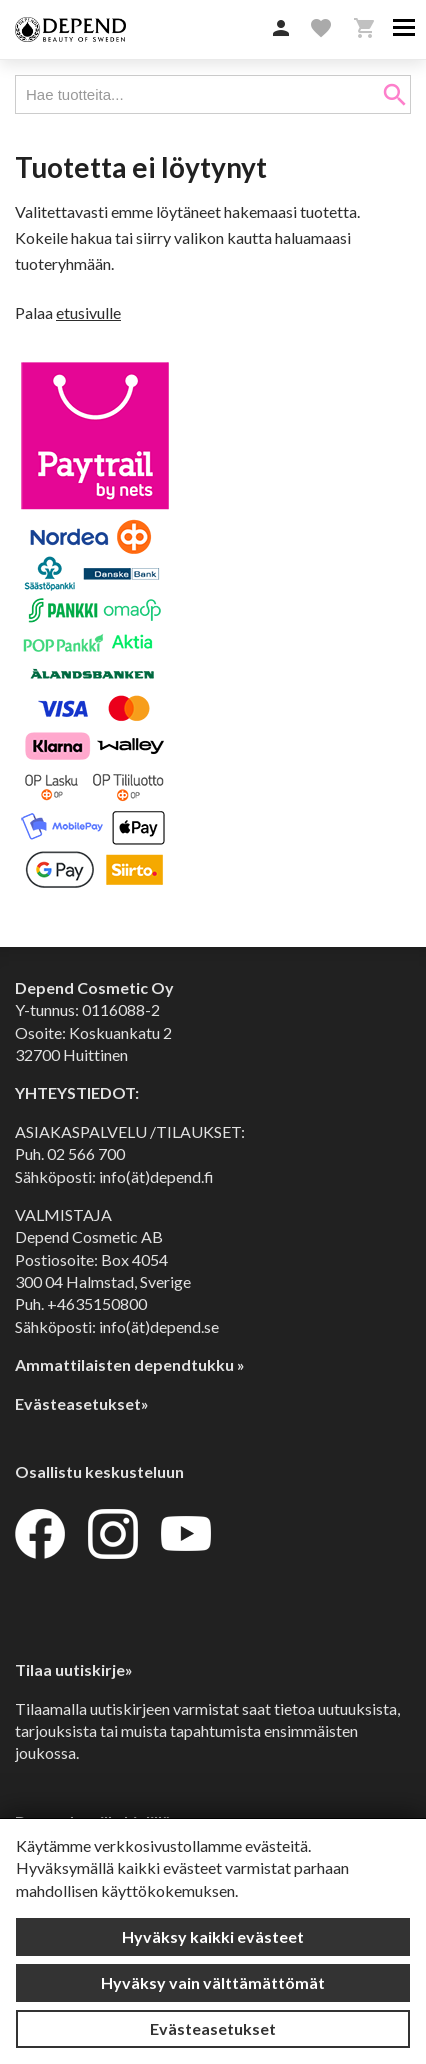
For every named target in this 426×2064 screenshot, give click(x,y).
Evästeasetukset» (82, 1403)
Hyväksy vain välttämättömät (213, 1982)
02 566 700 (86, 1153)
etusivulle (88, 312)
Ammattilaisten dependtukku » (130, 1364)
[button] (281, 29)
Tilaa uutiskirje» (74, 1669)
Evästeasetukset (213, 2028)
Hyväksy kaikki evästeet (213, 1936)
